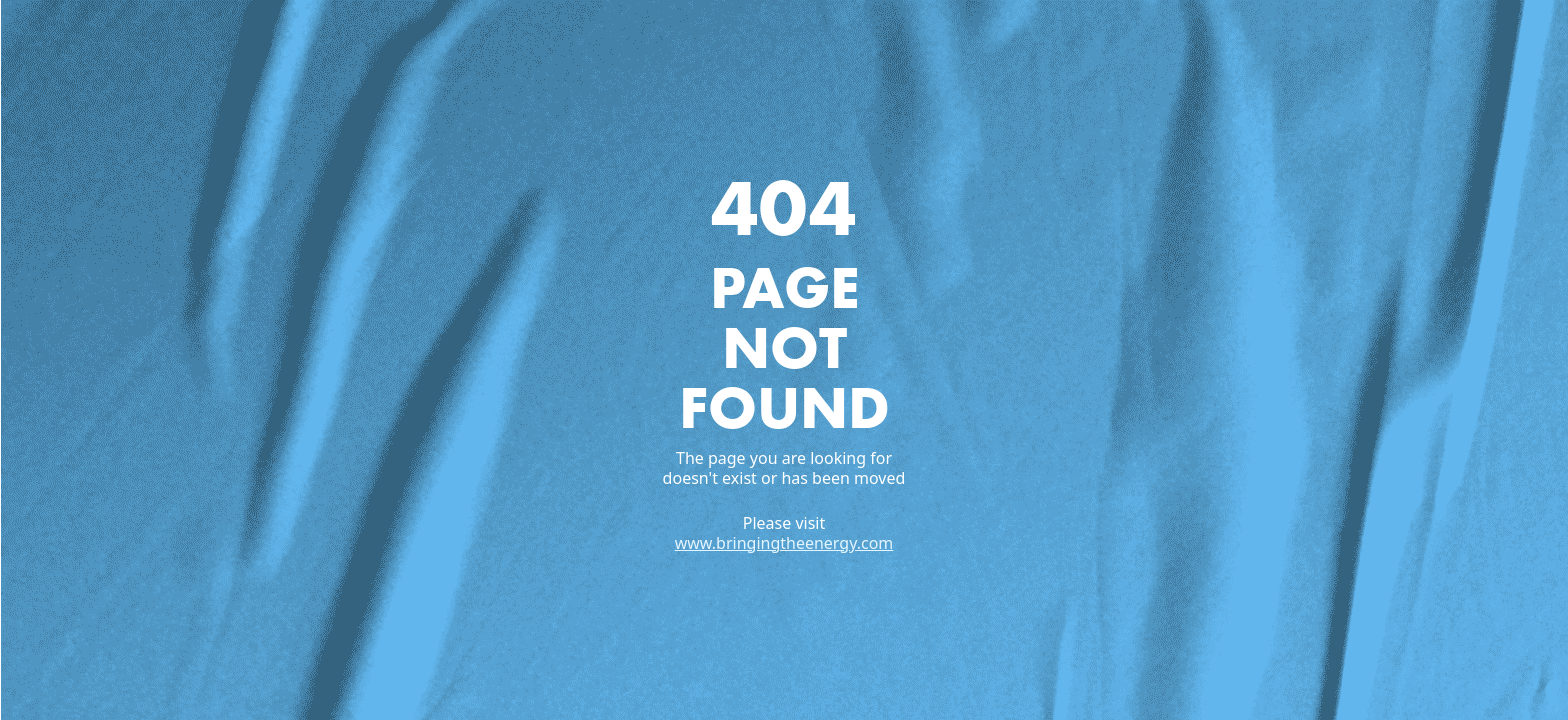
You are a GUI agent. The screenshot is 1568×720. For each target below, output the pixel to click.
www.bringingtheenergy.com (784, 543)
